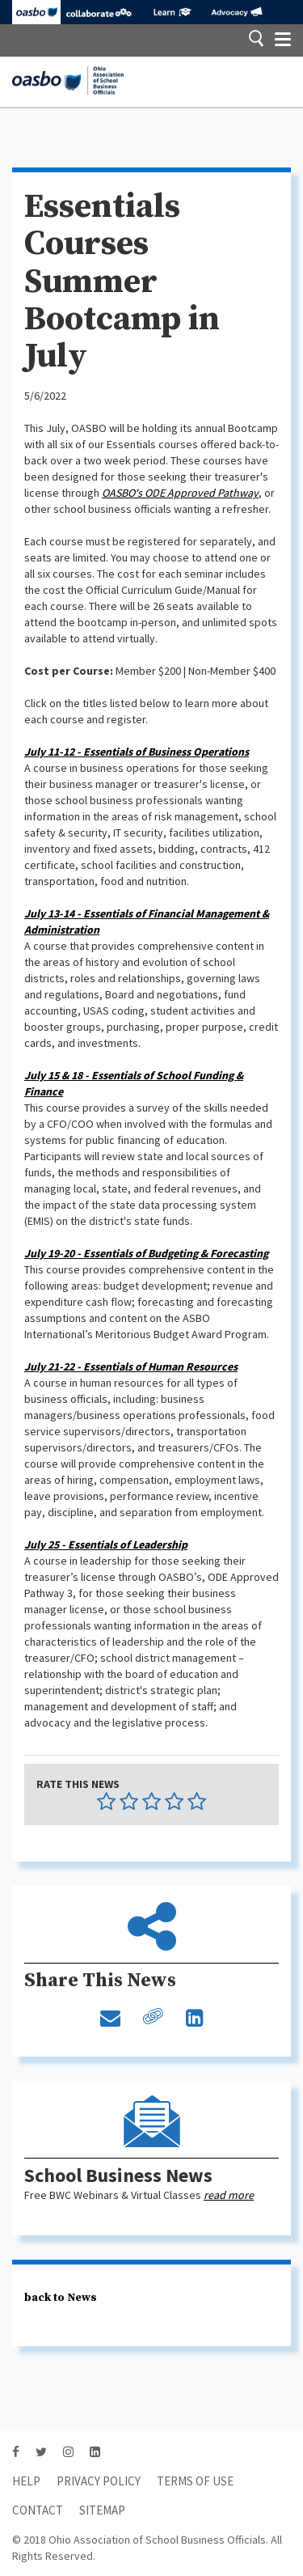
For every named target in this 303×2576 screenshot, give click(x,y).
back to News (60, 2297)
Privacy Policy (99, 2481)
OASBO (36, 12)
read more (229, 2195)
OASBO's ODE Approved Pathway (180, 492)
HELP (26, 2481)
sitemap (102, 2510)
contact (37, 2510)
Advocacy (236, 12)
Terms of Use (195, 2481)
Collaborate (99, 12)
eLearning (171, 12)
